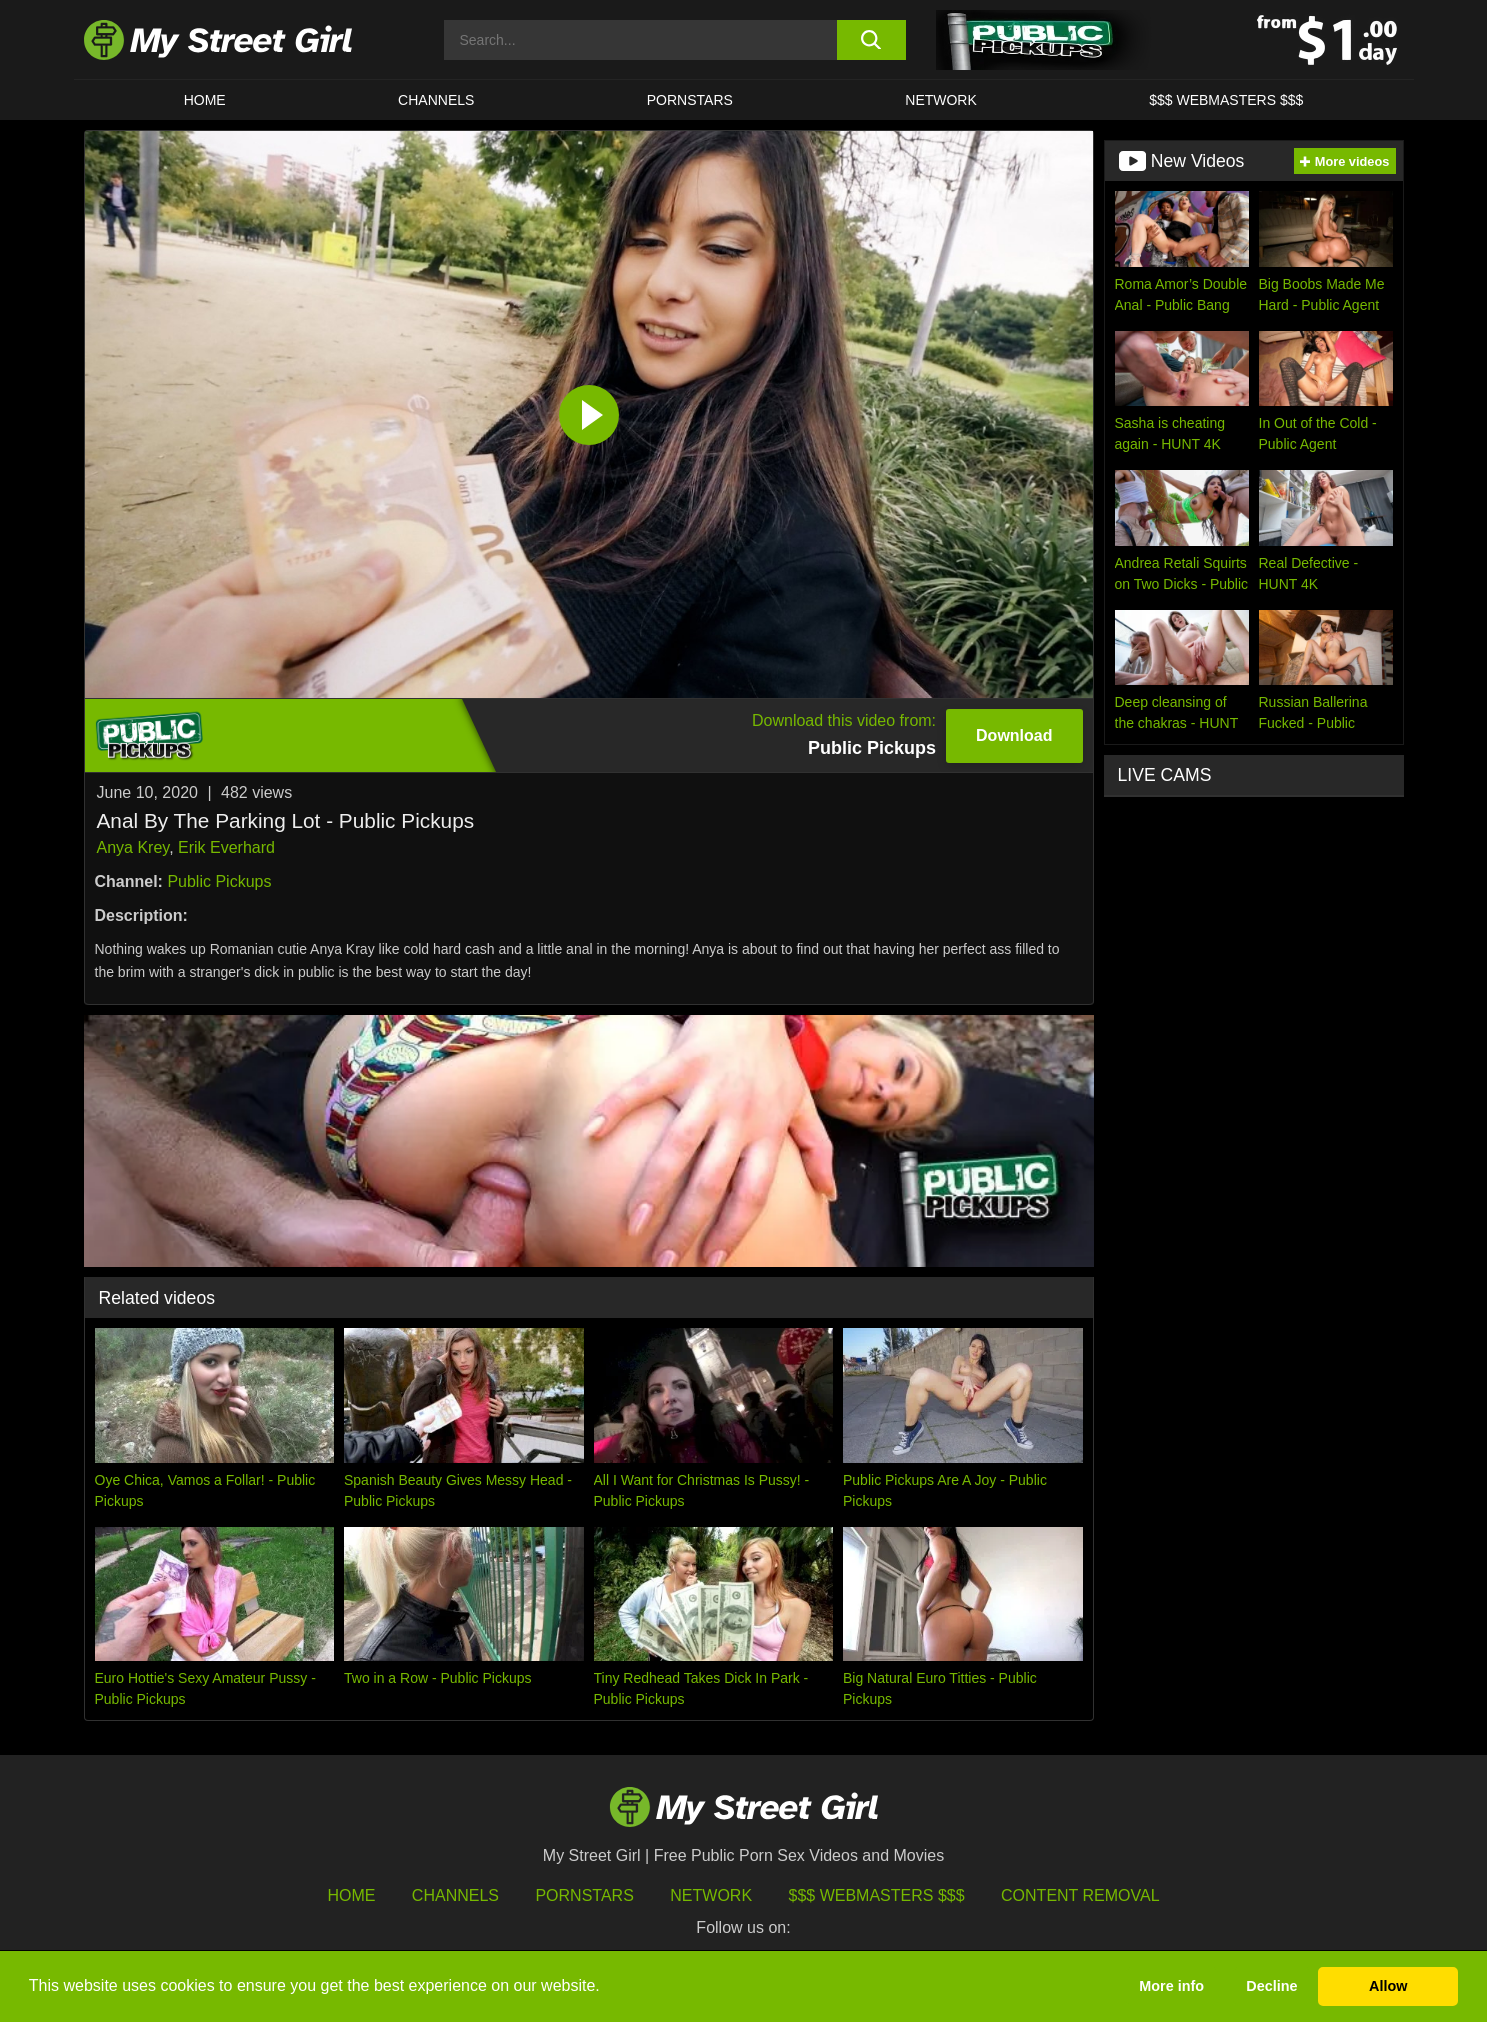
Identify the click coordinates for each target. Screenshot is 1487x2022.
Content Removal (1080, 1895)
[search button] (871, 40)
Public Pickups (219, 881)
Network (941, 100)
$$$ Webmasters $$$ (877, 1895)
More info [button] (1171, 1986)
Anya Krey (133, 847)
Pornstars (690, 100)
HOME (205, 100)
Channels (455, 1895)
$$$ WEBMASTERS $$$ (1226, 100)
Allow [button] (1388, 1986)
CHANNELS (436, 100)
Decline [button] (1271, 1986)
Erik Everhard (226, 847)
